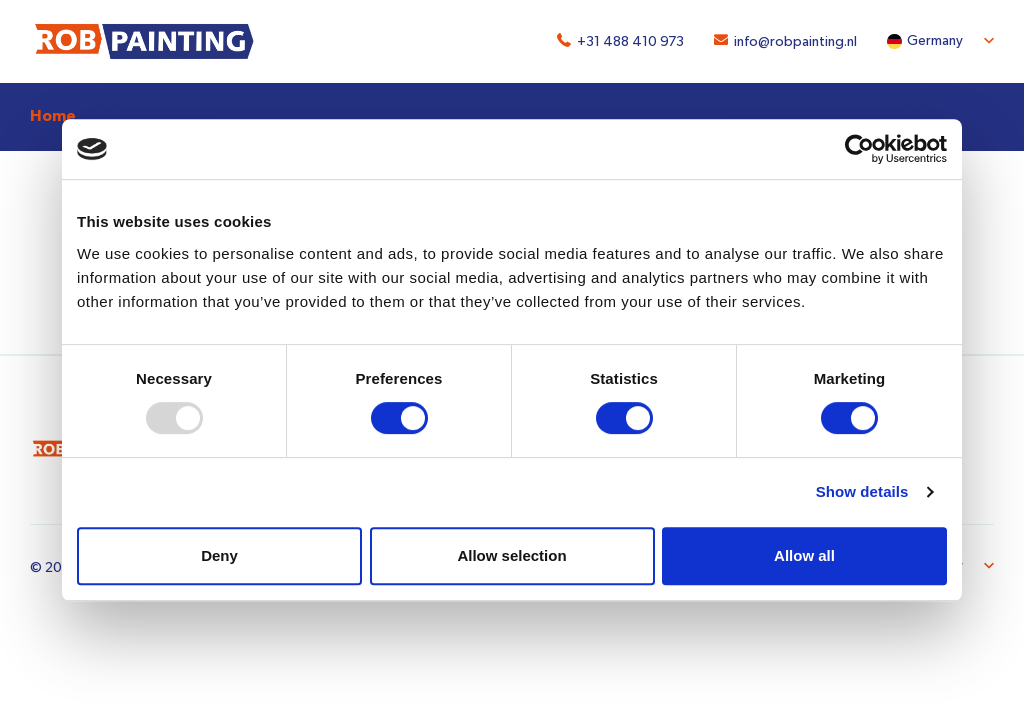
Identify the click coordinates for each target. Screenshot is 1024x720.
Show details (862, 491)
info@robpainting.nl (795, 42)
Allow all (804, 555)
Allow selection (511, 555)
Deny (219, 555)
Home (53, 116)
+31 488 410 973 (630, 42)
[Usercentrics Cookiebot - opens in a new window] (859, 149)
